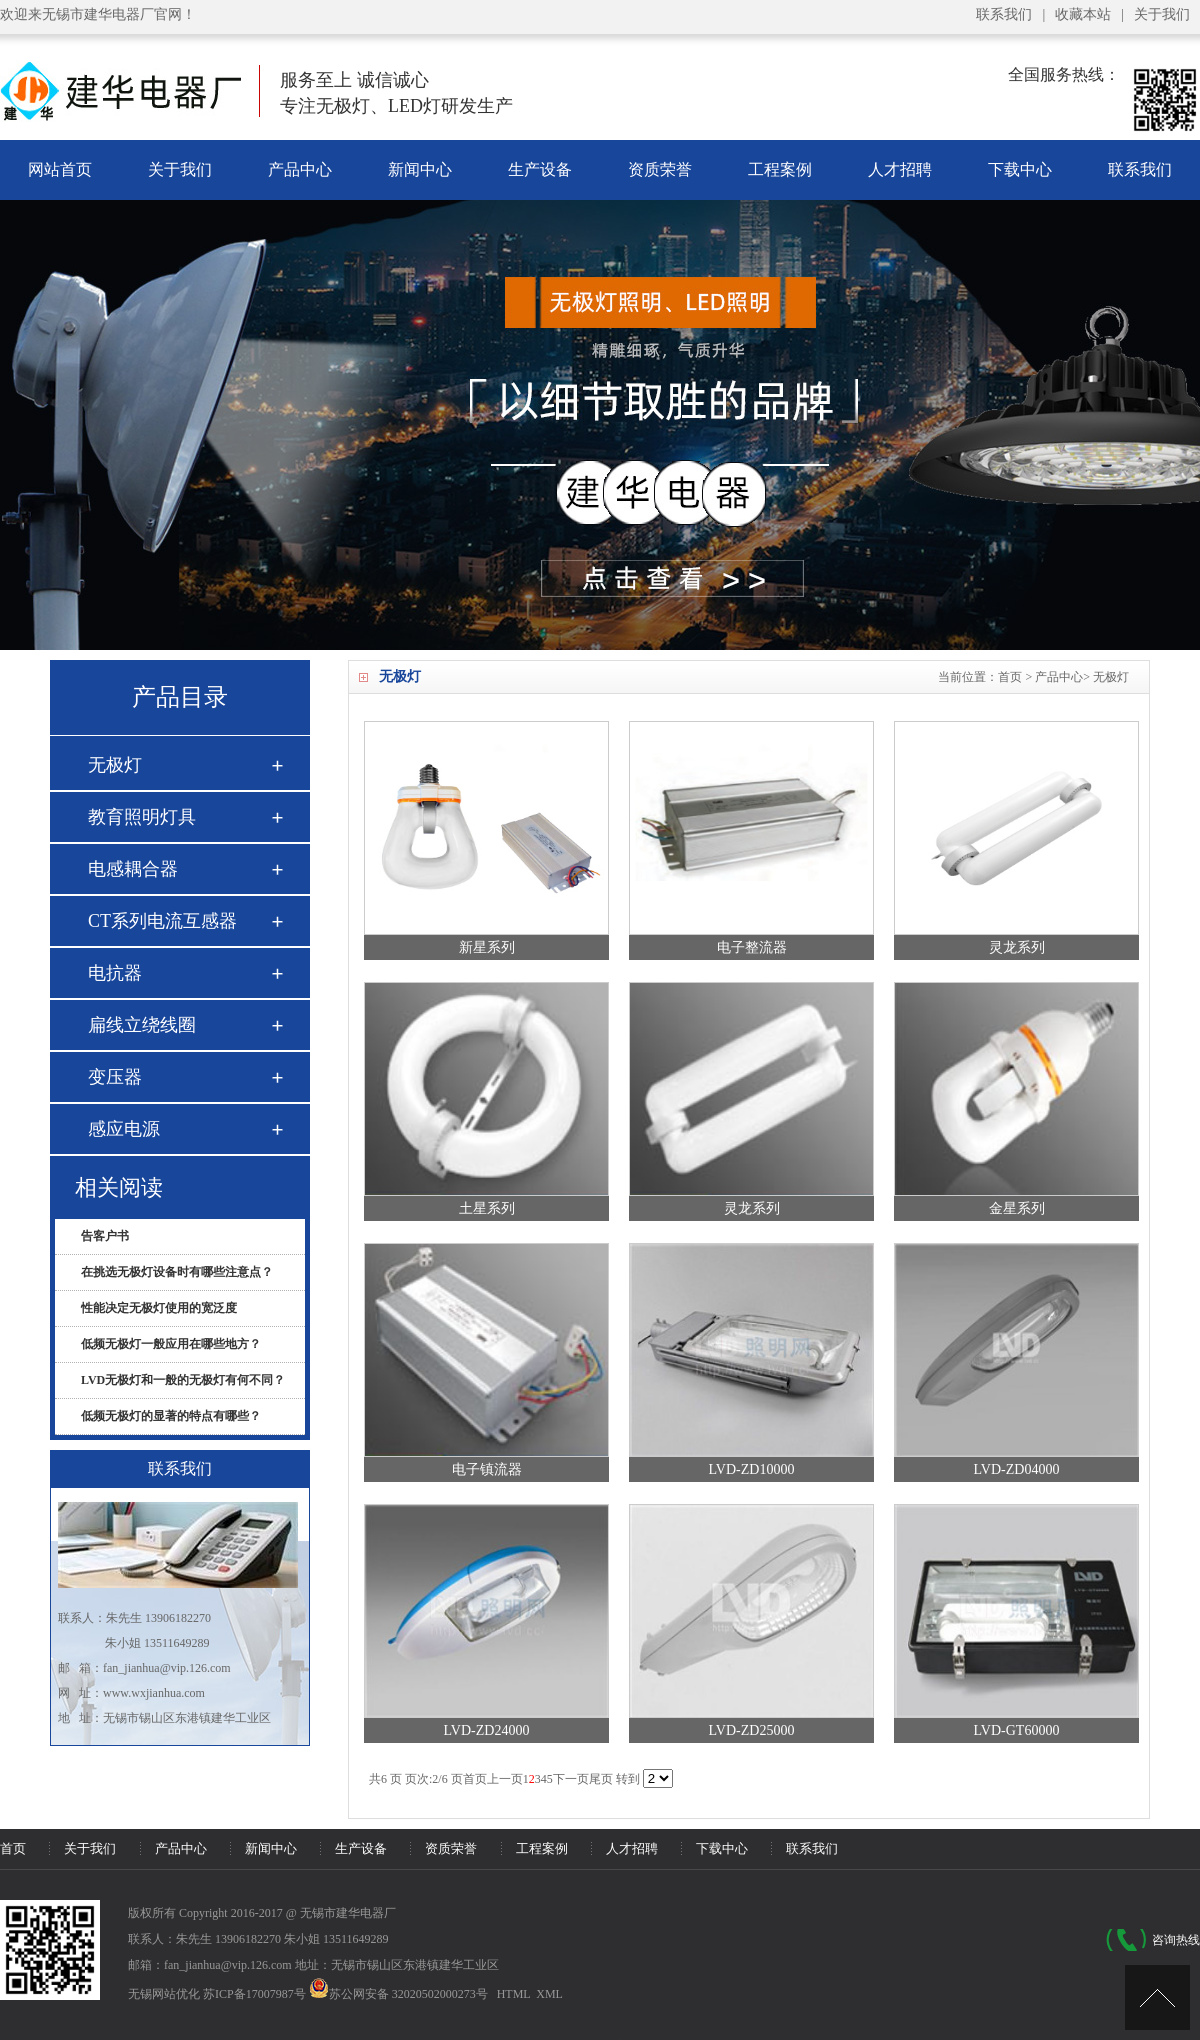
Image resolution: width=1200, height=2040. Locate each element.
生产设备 (540, 169)
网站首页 (60, 169)
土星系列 (487, 1208)
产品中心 (300, 169)
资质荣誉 (660, 169)
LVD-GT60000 (1017, 1730)
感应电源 (124, 1129)
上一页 (505, 1779)
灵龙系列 (1017, 947)
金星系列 (1017, 1208)
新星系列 (487, 947)
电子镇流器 (487, 1469)
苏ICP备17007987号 (254, 1994)
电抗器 (115, 973)
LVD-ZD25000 (752, 1730)
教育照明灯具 (142, 817)
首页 (1010, 677)
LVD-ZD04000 (1017, 1469)
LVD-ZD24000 (487, 1730)
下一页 (571, 1779)
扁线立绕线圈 (142, 1025)
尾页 (601, 1779)
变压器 (115, 1077)
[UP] (1157, 1997)
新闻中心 (420, 169)
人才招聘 (900, 169)
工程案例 (780, 169)
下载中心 (1020, 169)
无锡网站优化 (164, 1994)
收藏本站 (1083, 14)
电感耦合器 (133, 869)
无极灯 (1111, 677)
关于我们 (1162, 14)
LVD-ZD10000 (752, 1469)
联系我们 (1004, 14)
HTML (514, 1994)
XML (549, 1994)
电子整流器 (752, 947)
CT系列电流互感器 (162, 921)
